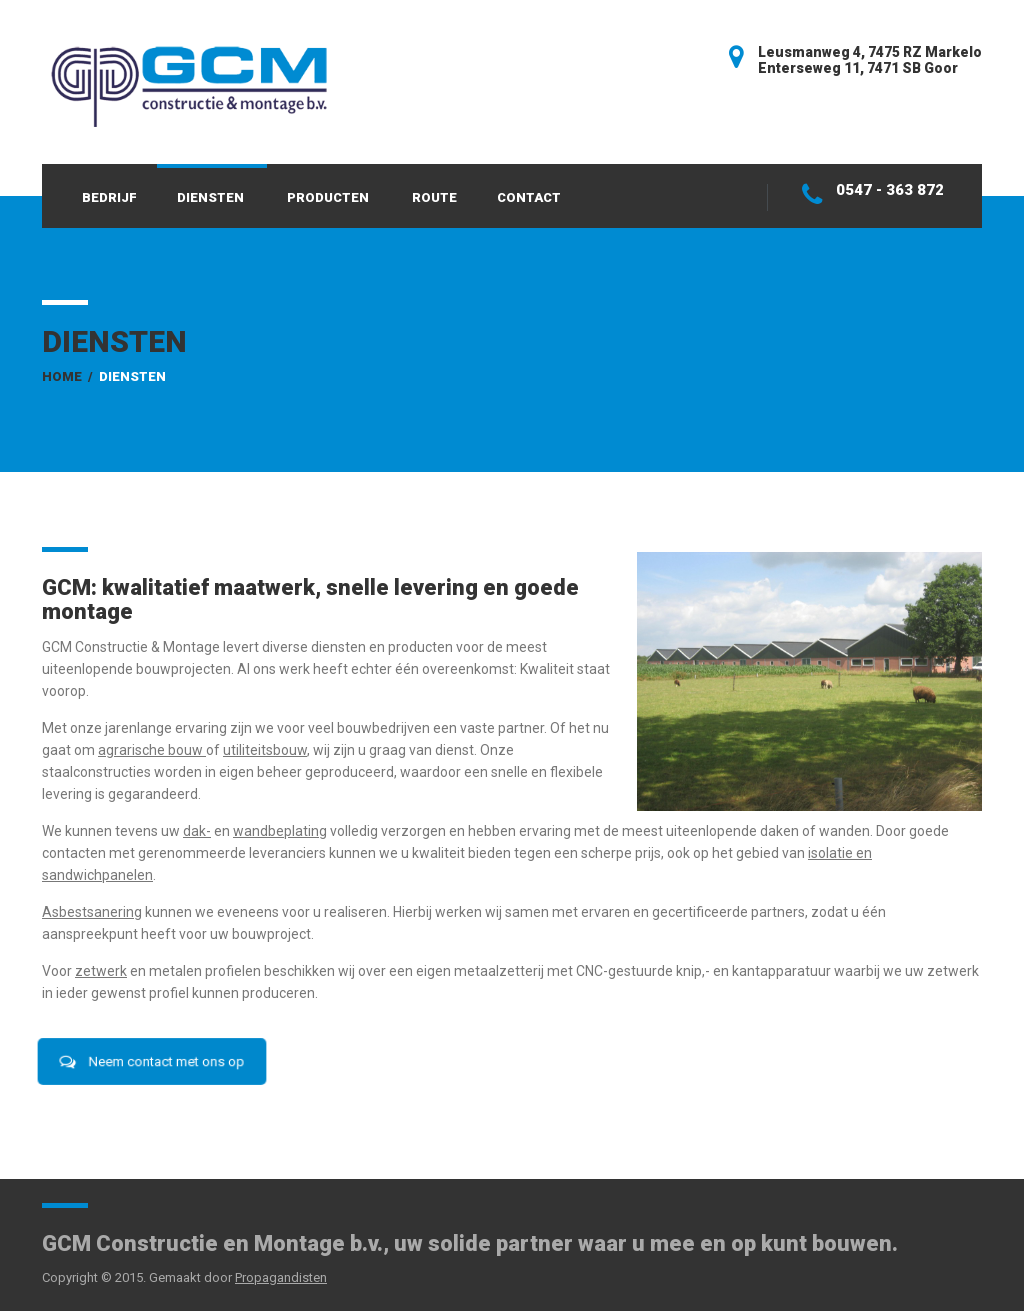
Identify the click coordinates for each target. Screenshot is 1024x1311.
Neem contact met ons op (152, 1061)
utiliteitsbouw (265, 750)
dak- (197, 831)
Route (434, 197)
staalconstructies (96, 772)
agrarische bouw (150, 750)
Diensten (210, 197)
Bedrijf (109, 197)
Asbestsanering (92, 912)
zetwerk (101, 971)
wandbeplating (280, 831)
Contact (529, 197)
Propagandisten (281, 1277)
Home (62, 376)
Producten (328, 197)
